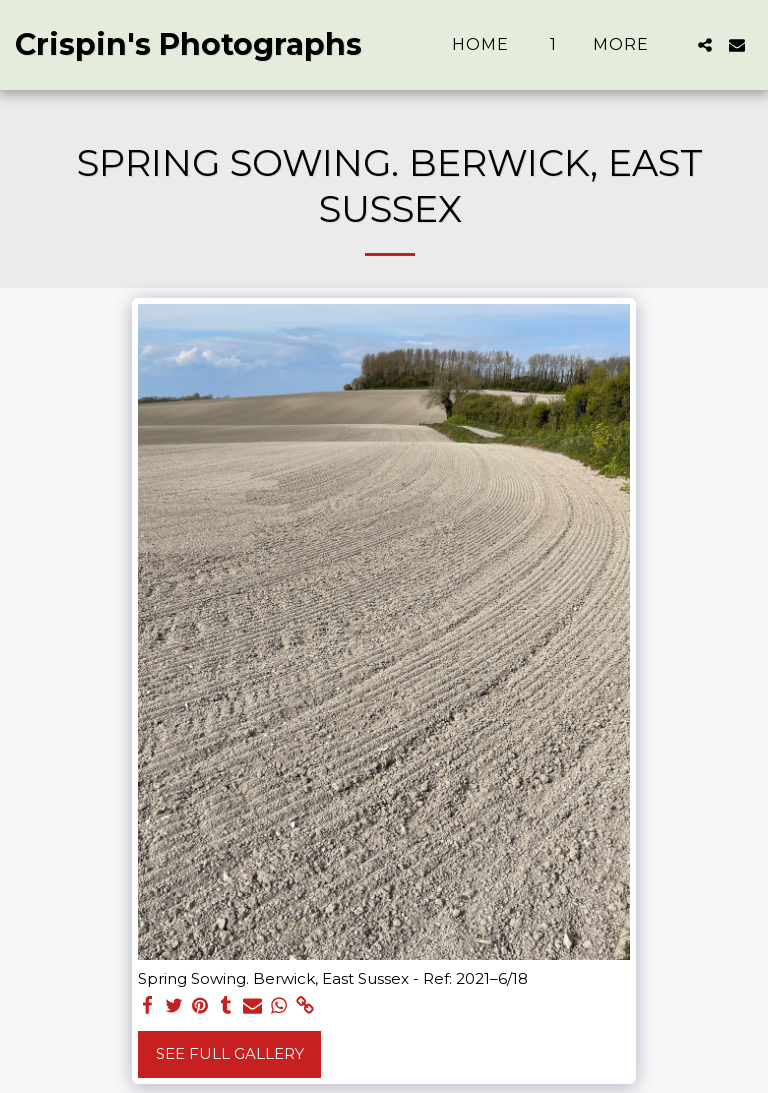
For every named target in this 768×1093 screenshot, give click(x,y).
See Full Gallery (230, 1053)
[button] (705, 45)
